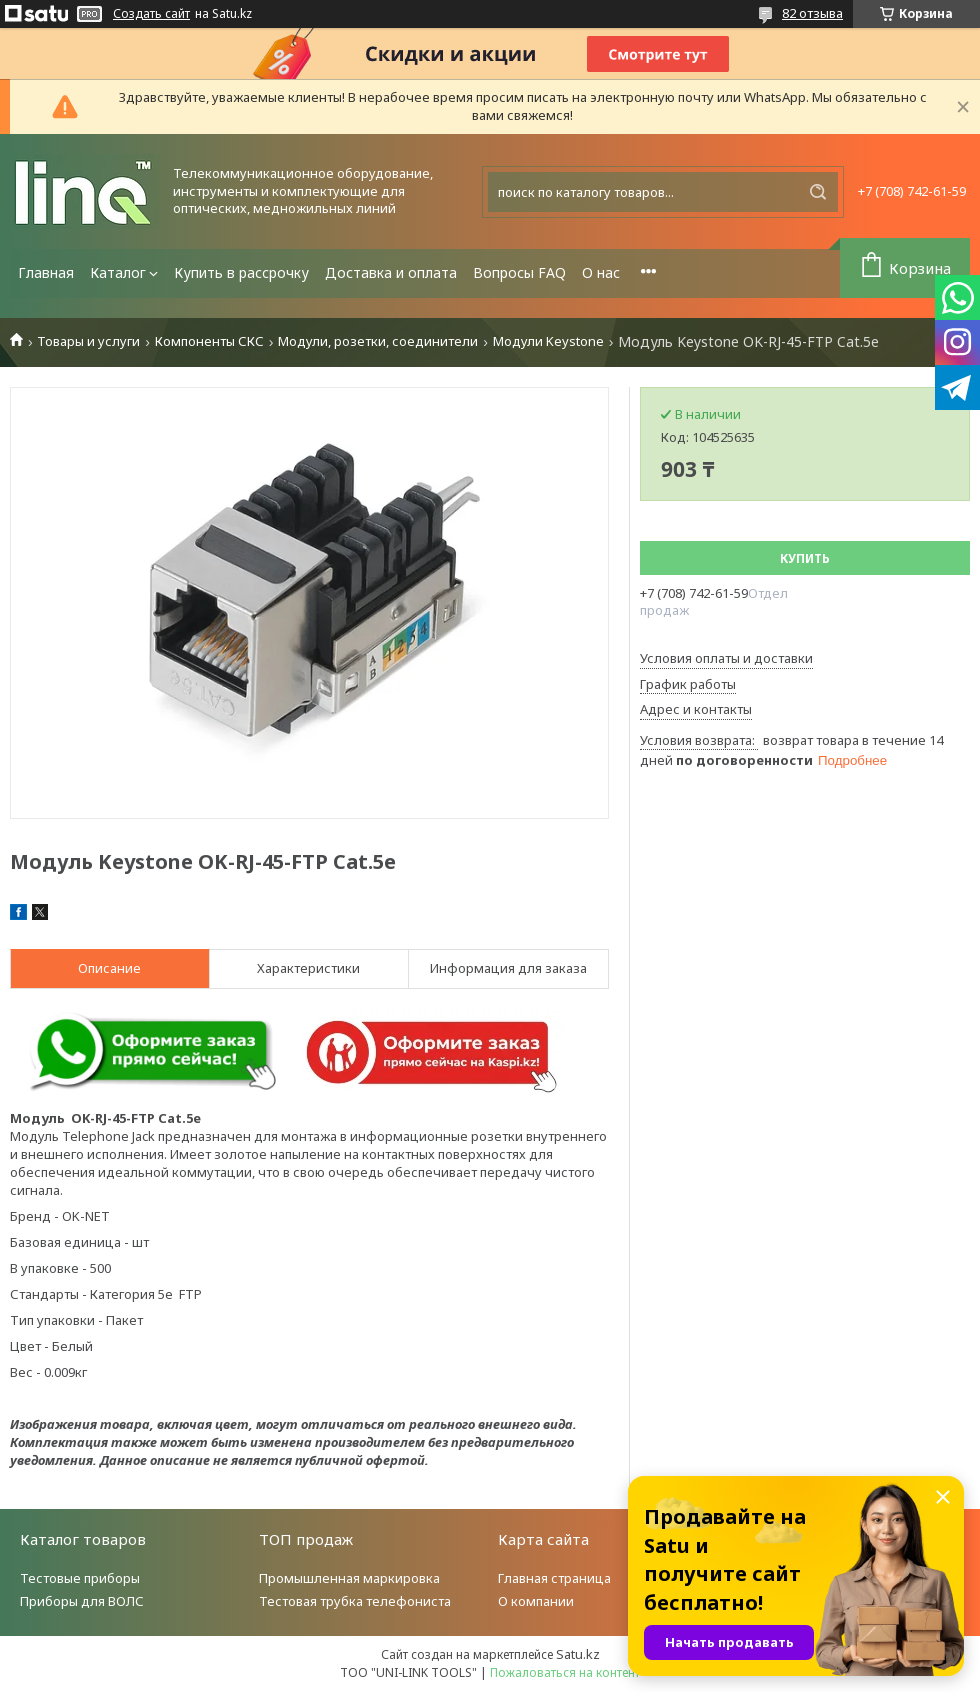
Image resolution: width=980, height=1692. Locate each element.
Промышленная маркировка (349, 1578)
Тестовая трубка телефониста (355, 1601)
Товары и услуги (88, 341)
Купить (805, 558)
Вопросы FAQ (519, 272)
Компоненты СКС (209, 341)
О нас (601, 272)
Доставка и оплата (391, 272)
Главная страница (554, 1578)
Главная (46, 272)
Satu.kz (578, 1654)
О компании (536, 1601)
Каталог (118, 272)
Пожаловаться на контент (565, 1672)
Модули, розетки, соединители (378, 341)
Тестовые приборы (80, 1578)
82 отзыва (812, 13)
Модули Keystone (548, 341)
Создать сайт (151, 14)
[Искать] (818, 192)
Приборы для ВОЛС (82, 1601)
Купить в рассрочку (241, 272)
